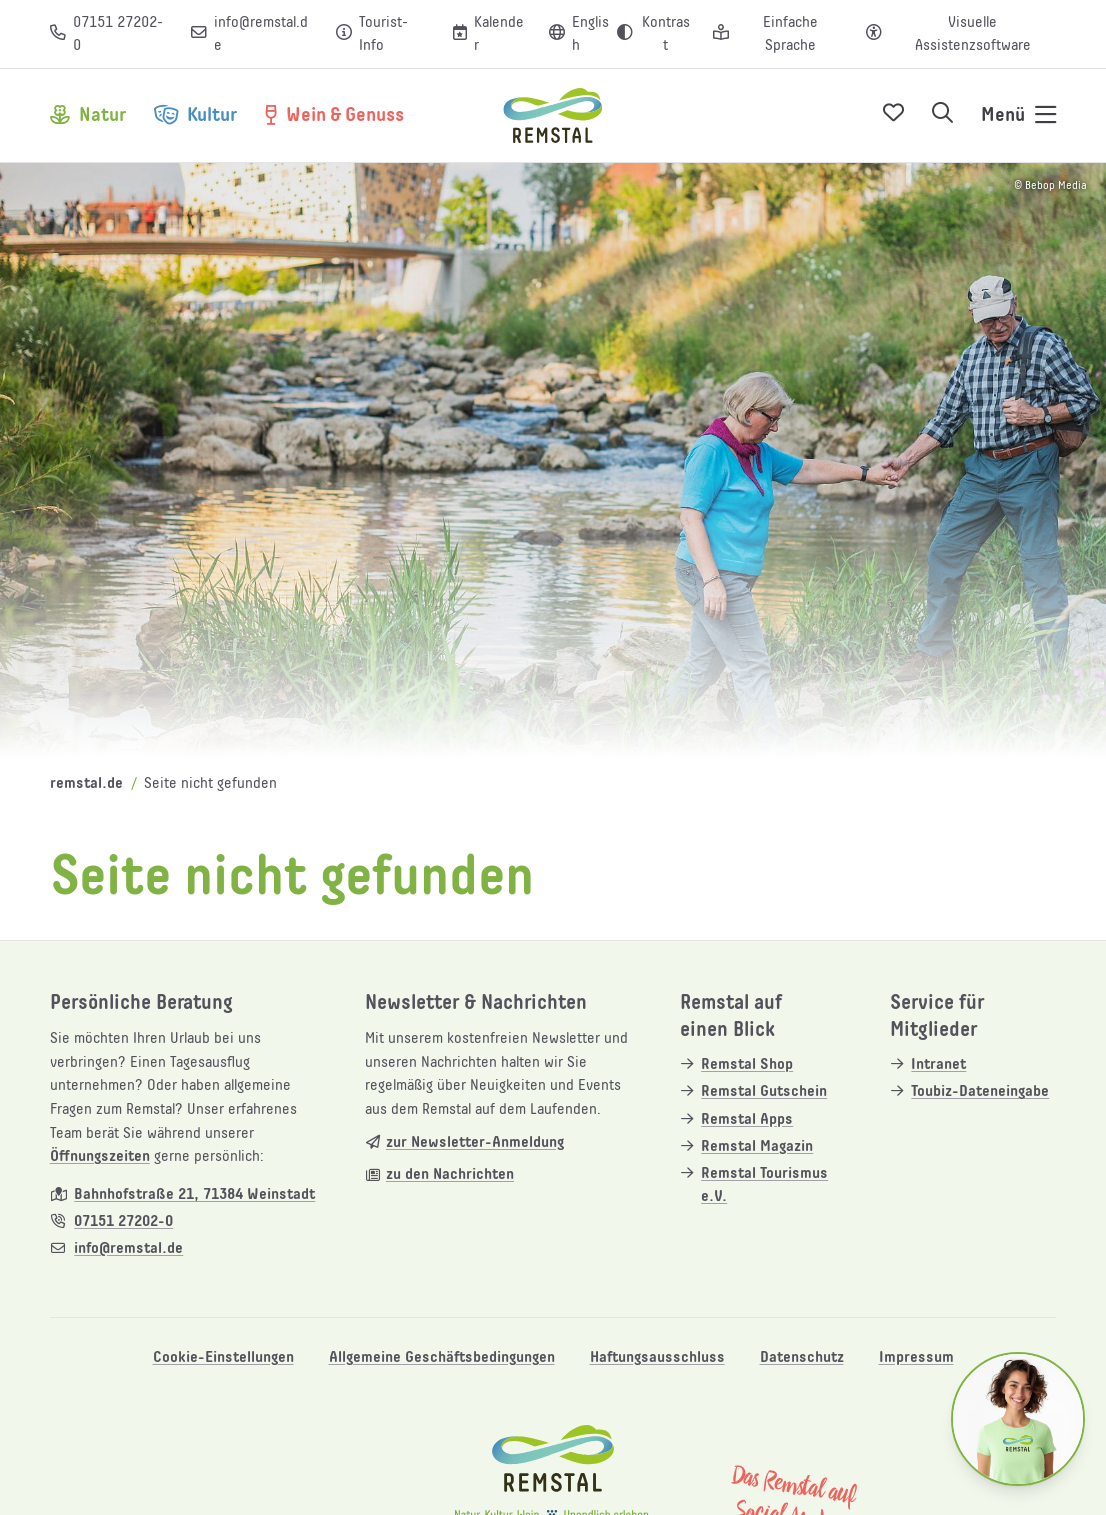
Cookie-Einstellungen (223, 1357)
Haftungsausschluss (657, 1357)
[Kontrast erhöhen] (654, 34)
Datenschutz (802, 1357)
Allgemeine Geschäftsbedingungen (442, 1357)
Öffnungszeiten (100, 1156)
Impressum (916, 1357)
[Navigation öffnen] (1019, 115)
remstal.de (86, 783)
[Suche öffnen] (942, 115)
